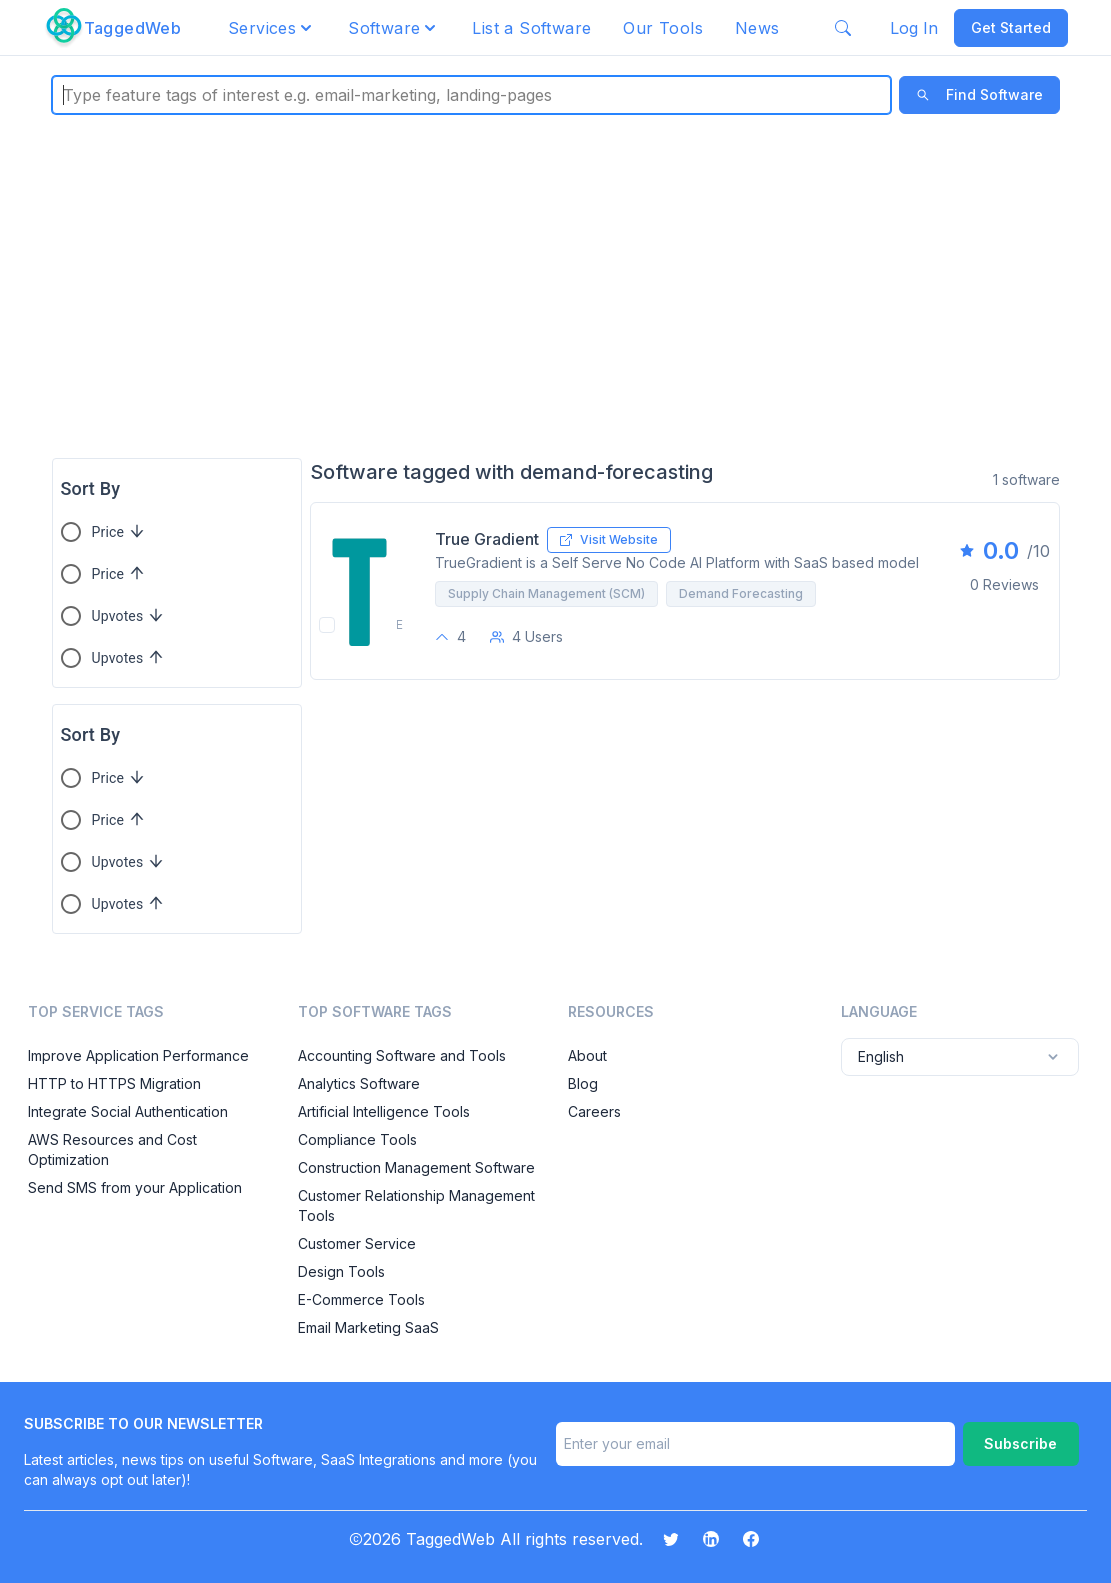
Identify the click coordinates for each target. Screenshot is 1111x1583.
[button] (272, 28)
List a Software (531, 28)
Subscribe (1020, 1443)
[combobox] (65, 95)
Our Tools (663, 28)
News (757, 28)
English (960, 1057)
